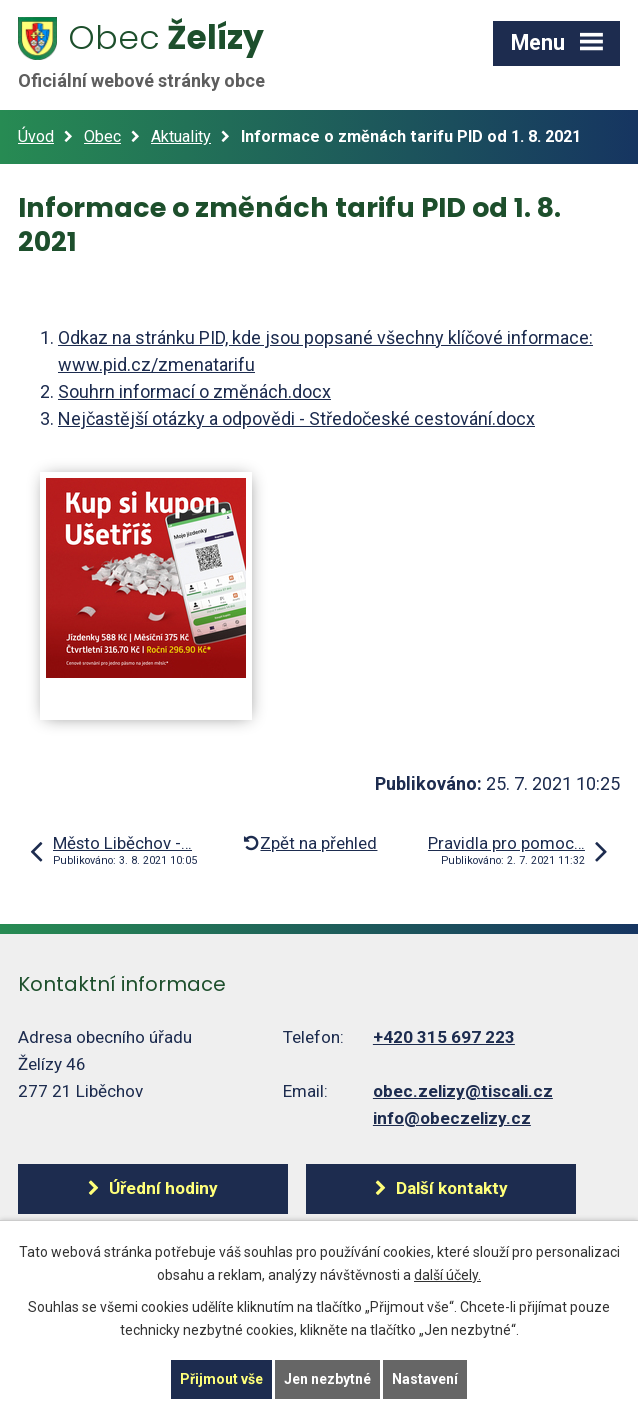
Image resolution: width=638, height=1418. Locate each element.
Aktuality (181, 136)
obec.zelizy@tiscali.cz (463, 1091)
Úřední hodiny (163, 1188)
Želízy (153, 53)
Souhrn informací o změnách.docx (194, 391)
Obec (102, 136)
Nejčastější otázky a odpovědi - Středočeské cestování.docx (296, 418)
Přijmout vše (221, 1379)
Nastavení (425, 1379)
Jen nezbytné (327, 1379)
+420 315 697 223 (444, 1037)
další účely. (447, 1275)
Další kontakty (452, 1188)
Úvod (36, 136)
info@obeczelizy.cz (452, 1118)
